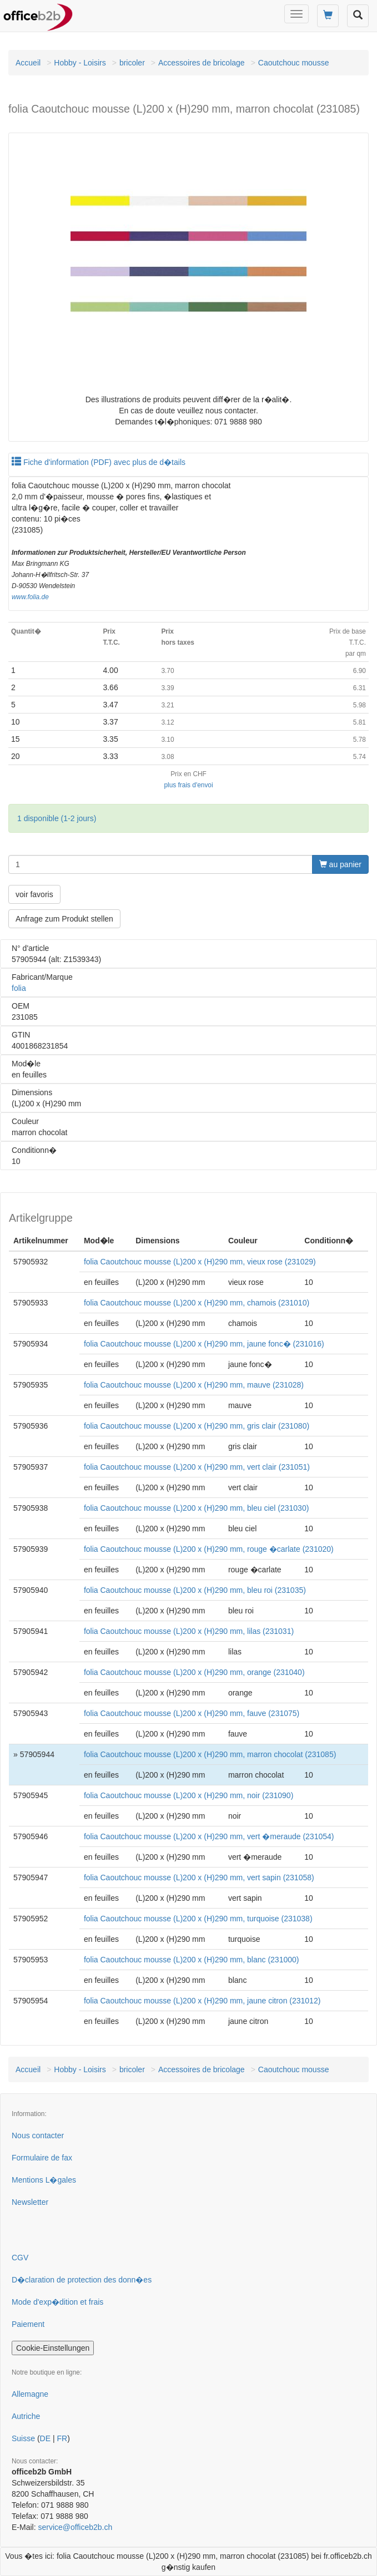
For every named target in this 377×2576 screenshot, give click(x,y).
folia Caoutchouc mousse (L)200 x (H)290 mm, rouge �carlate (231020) (209, 1549)
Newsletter (30, 2202)
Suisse (23, 2438)
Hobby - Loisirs (79, 62)
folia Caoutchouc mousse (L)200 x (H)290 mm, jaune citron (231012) (202, 2000)
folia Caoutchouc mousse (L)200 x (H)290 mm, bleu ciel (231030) (196, 1508)
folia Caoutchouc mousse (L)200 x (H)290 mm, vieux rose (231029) (200, 1261)
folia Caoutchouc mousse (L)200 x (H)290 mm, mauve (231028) (194, 1384)
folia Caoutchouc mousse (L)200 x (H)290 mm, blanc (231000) (191, 1959)
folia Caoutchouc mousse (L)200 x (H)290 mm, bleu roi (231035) (195, 1590)
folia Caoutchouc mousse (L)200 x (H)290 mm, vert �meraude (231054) (209, 1836)
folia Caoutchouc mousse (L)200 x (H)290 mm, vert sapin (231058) (199, 1877)
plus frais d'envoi (188, 785)
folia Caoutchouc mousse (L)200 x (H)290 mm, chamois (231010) (196, 1302)
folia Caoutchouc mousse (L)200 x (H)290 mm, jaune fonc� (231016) (204, 1343)
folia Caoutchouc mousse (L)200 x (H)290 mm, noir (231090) (188, 1795)
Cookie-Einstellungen (52, 2348)
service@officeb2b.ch (75, 2527)
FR (62, 2438)
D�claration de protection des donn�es (82, 2279)
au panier (340, 864)
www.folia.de (30, 597)
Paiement (28, 2324)
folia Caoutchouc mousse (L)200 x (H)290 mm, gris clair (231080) (196, 1425)
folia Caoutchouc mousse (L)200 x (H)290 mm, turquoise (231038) (198, 1918)
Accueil (28, 62)
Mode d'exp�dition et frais (57, 2301)
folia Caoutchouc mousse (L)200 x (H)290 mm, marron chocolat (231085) (210, 1754)
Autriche (26, 2416)
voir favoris (34, 894)
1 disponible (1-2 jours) (56, 818)
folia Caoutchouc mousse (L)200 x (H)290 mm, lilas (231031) (189, 1631)
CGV (20, 2257)
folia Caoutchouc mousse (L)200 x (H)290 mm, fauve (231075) (191, 1713)
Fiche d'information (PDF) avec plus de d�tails (98, 462)
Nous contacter (38, 2135)
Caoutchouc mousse (293, 62)
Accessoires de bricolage (201, 62)
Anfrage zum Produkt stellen (64, 918)
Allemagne (30, 2394)
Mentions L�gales (44, 2179)
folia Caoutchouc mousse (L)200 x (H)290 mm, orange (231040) (194, 1672)
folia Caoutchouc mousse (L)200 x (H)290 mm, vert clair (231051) (197, 1466)
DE (45, 2438)
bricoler (132, 62)
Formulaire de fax (42, 2157)
